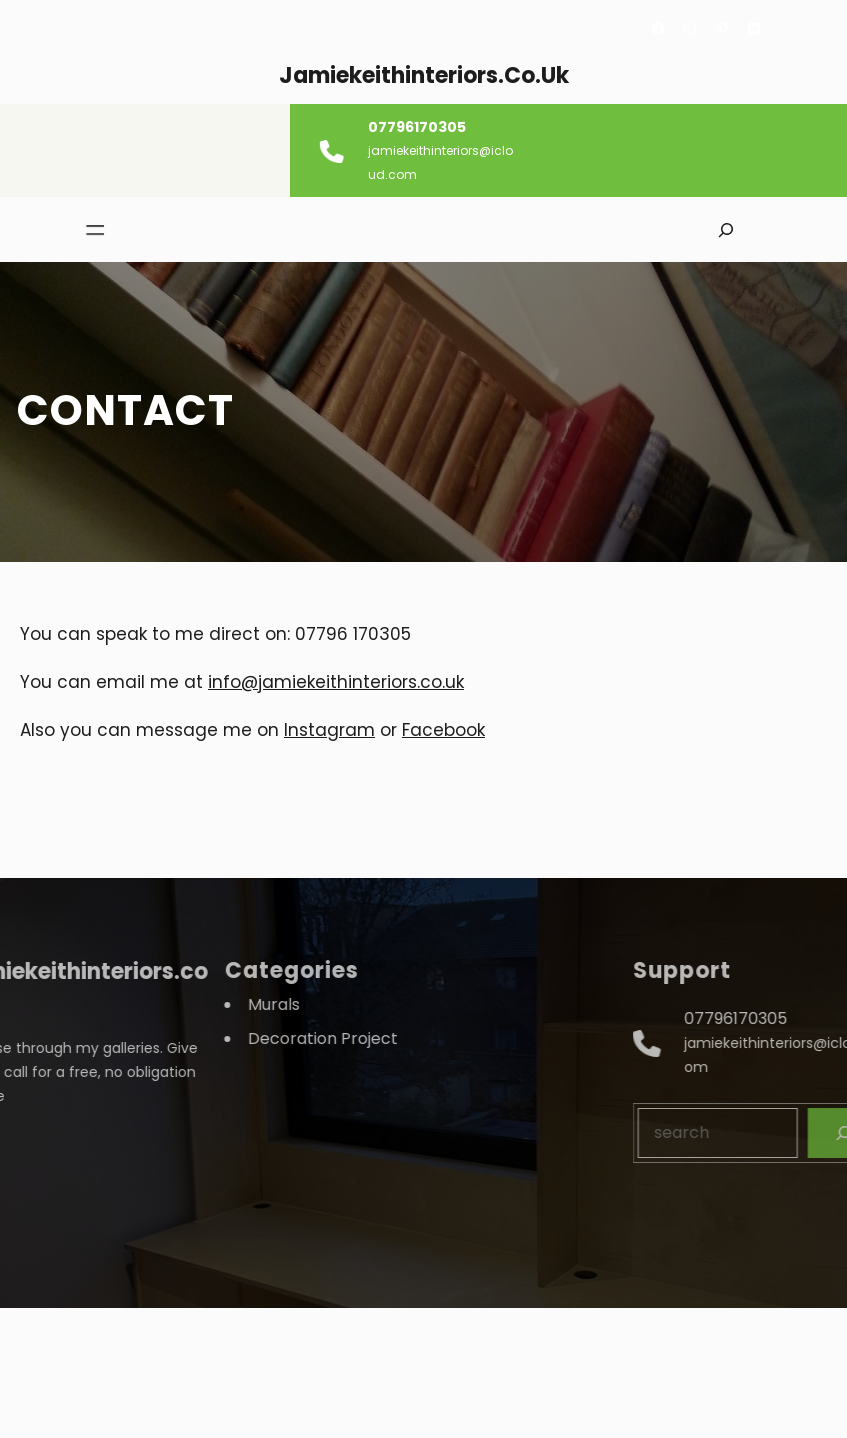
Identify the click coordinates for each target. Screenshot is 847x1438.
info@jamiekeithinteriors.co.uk (336, 682)
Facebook (443, 730)
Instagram (329, 730)
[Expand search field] (725, 229)
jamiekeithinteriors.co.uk (424, 75)
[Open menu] (85, 229)
